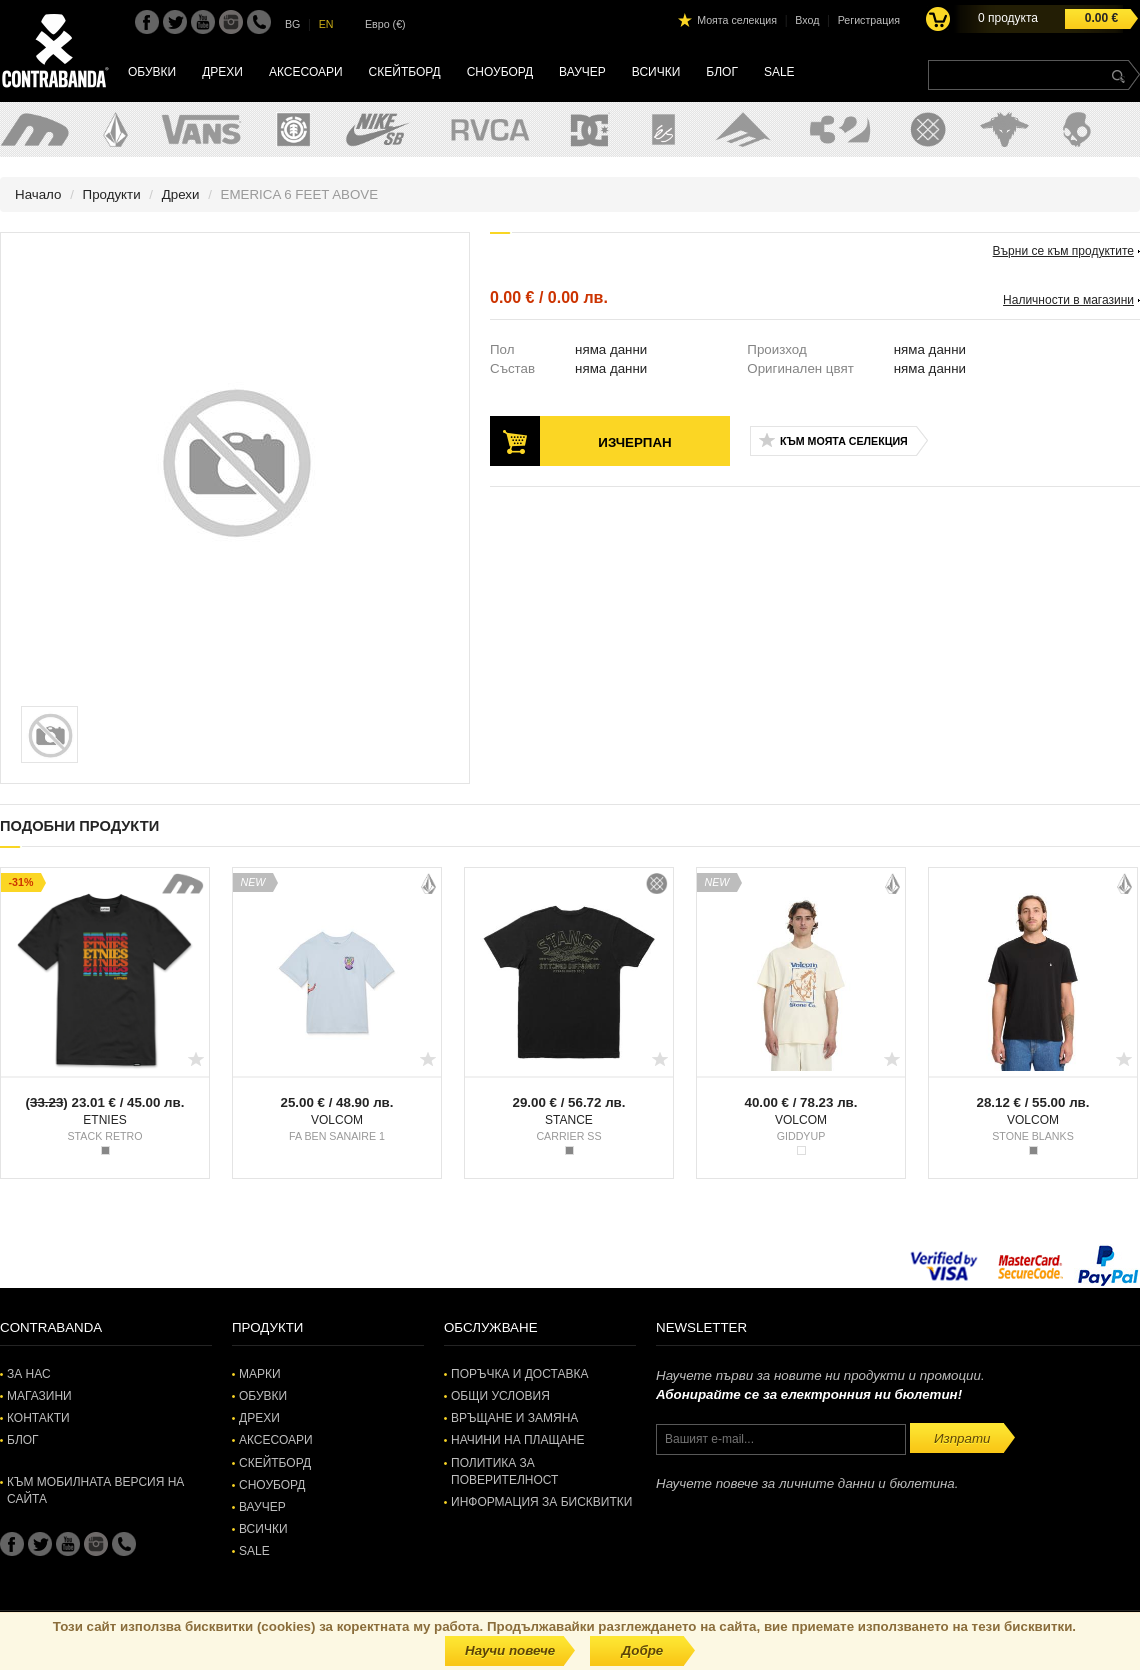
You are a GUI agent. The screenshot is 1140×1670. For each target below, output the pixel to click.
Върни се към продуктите (1063, 251)
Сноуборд (500, 72)
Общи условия (500, 1396)
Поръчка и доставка (519, 1374)
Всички (656, 72)
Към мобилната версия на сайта (95, 1490)
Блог (722, 72)
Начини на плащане (517, 1440)
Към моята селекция (844, 441)
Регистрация (869, 20)
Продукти (112, 194)
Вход (807, 20)
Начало (38, 194)
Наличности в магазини (1068, 300)
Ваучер (582, 72)
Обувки (152, 72)
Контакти (38, 1418)
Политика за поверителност (504, 1471)
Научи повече (510, 1650)
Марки (260, 1374)
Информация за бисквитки (541, 1502)
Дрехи (222, 72)
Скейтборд (405, 72)
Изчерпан (634, 442)
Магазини (39, 1396)
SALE (779, 72)
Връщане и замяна (514, 1418)
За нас (29, 1374)
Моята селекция (737, 20)
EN (326, 24)
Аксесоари (306, 72)
